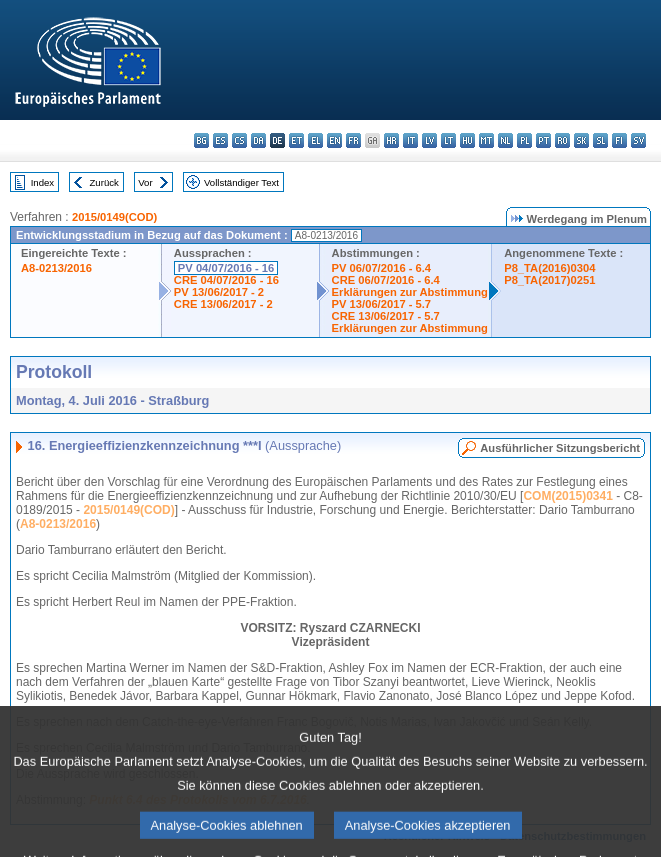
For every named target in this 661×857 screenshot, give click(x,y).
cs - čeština (239, 140)
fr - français (353, 140)
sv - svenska (638, 140)
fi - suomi (619, 140)
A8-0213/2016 (56, 268)
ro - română (562, 140)
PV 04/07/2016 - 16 (226, 268)
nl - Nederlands (505, 140)
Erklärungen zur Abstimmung (410, 292)
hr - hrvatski (391, 140)
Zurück (104, 182)
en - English (334, 140)
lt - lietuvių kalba (448, 140)
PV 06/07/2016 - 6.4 (382, 268)
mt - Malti (486, 140)
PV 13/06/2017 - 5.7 (382, 304)
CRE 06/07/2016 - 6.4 (386, 280)
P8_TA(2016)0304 (549, 268)
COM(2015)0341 (567, 496)
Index (42, 182)
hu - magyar (467, 140)
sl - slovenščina (600, 140)
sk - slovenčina (581, 140)
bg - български (201, 140)
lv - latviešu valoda (429, 140)
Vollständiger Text (241, 182)
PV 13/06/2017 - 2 (219, 292)
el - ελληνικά (315, 140)
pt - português (543, 140)
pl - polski (524, 140)
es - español (220, 140)
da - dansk (258, 140)
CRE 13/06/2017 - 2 (223, 304)
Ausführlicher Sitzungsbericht (560, 448)
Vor (145, 182)
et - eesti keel (296, 140)
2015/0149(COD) (114, 217)
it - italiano (410, 140)
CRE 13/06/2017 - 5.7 (386, 316)
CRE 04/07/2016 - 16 (226, 280)
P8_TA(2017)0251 (549, 280)
